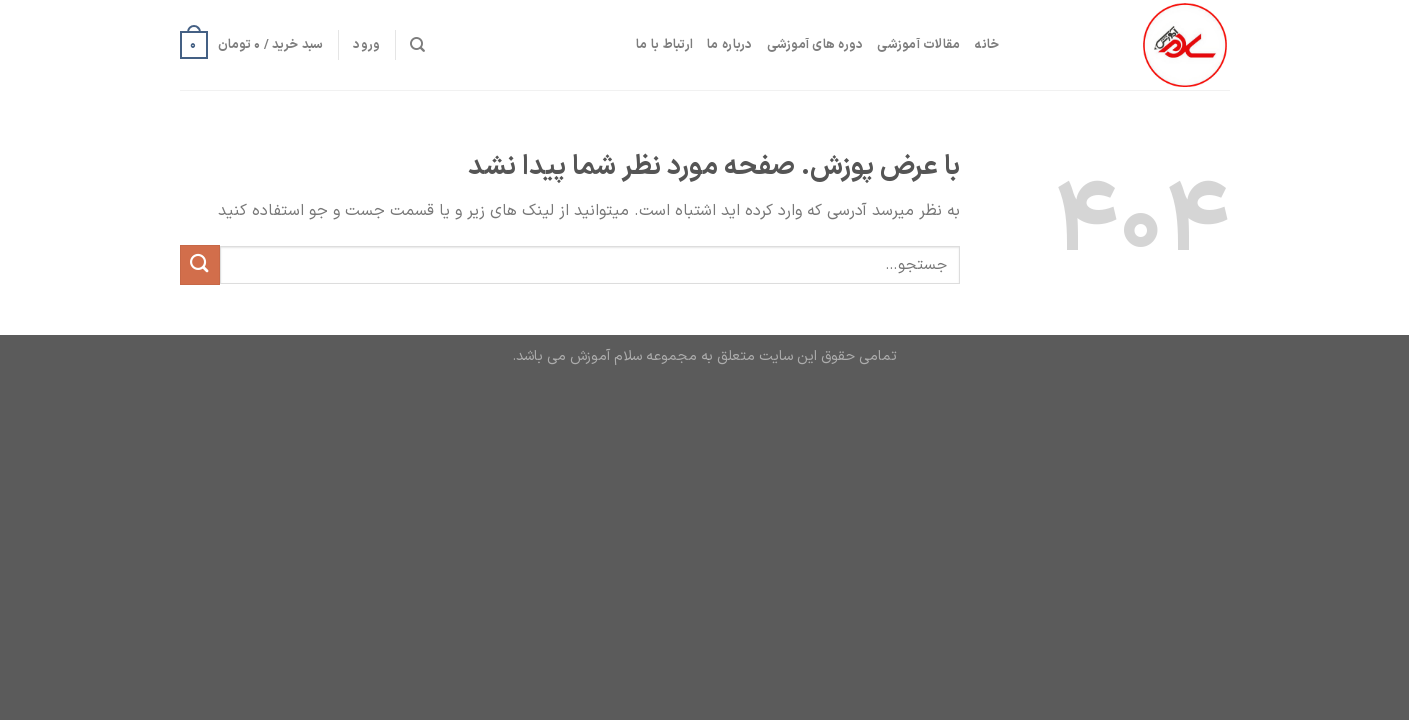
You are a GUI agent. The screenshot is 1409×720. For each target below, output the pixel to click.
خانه (986, 44)
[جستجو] (417, 45)
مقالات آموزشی (918, 44)
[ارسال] (200, 264)
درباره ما (729, 44)
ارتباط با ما (664, 44)
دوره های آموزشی (815, 44)
